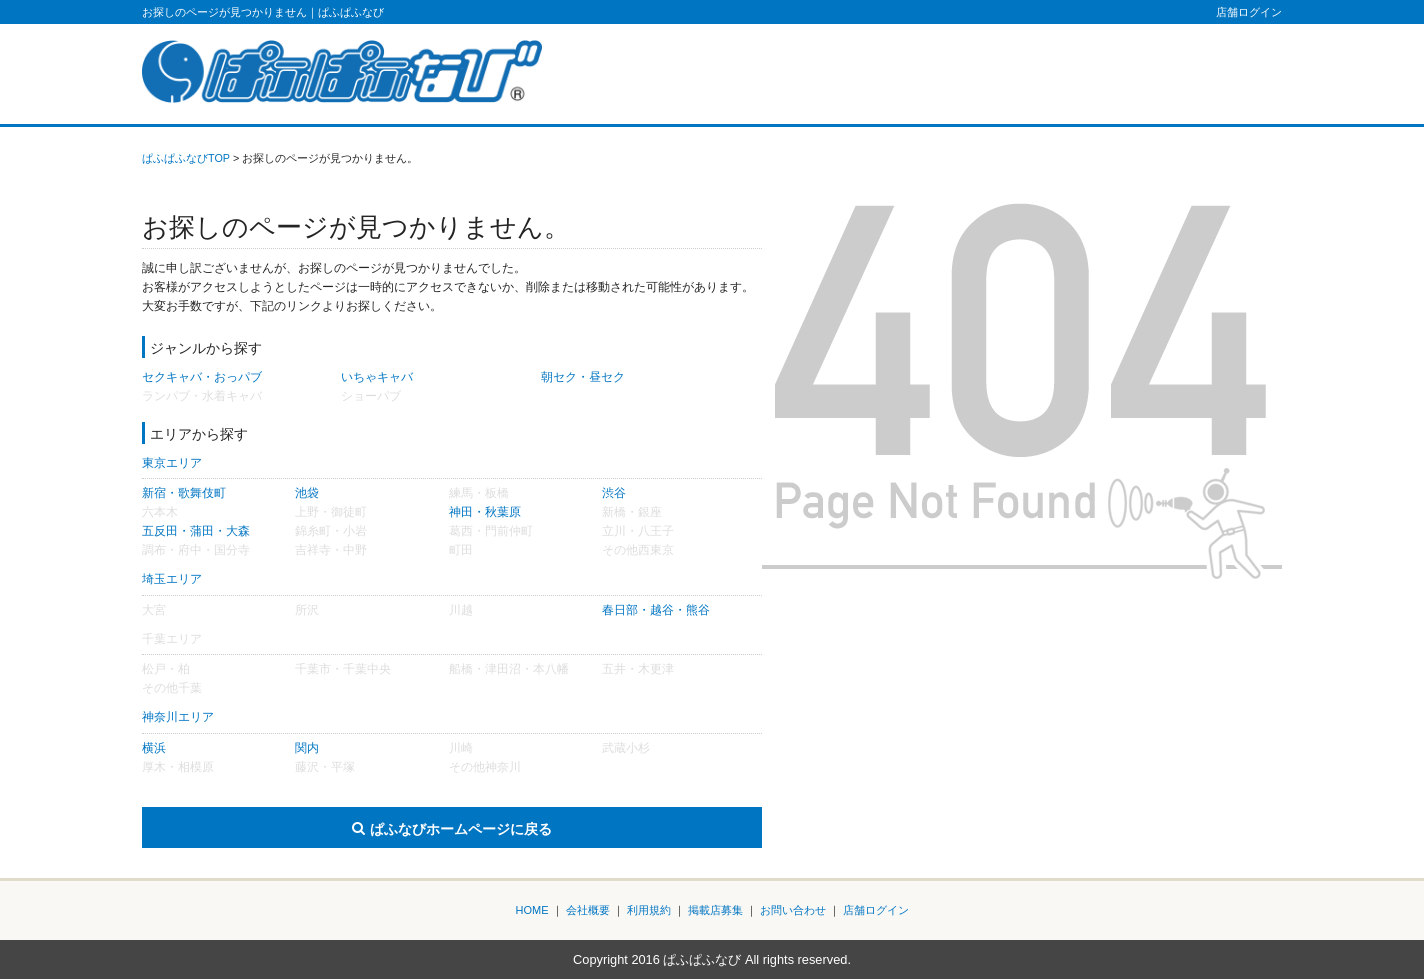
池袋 (307, 493)
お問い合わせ (793, 910)
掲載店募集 (715, 910)
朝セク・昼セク (583, 377)
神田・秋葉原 (485, 512)
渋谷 (614, 493)
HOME (532, 910)
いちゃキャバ (377, 377)
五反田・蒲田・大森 (196, 531)
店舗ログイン (1249, 12)
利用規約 (649, 910)
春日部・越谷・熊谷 (656, 610)
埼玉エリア (172, 579)
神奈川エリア (178, 717)
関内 (307, 748)
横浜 (154, 748)
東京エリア (172, 463)
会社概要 (588, 910)
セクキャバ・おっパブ (202, 377)
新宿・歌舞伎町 (184, 493)
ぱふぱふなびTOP (186, 158)
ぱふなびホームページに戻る (461, 829)
